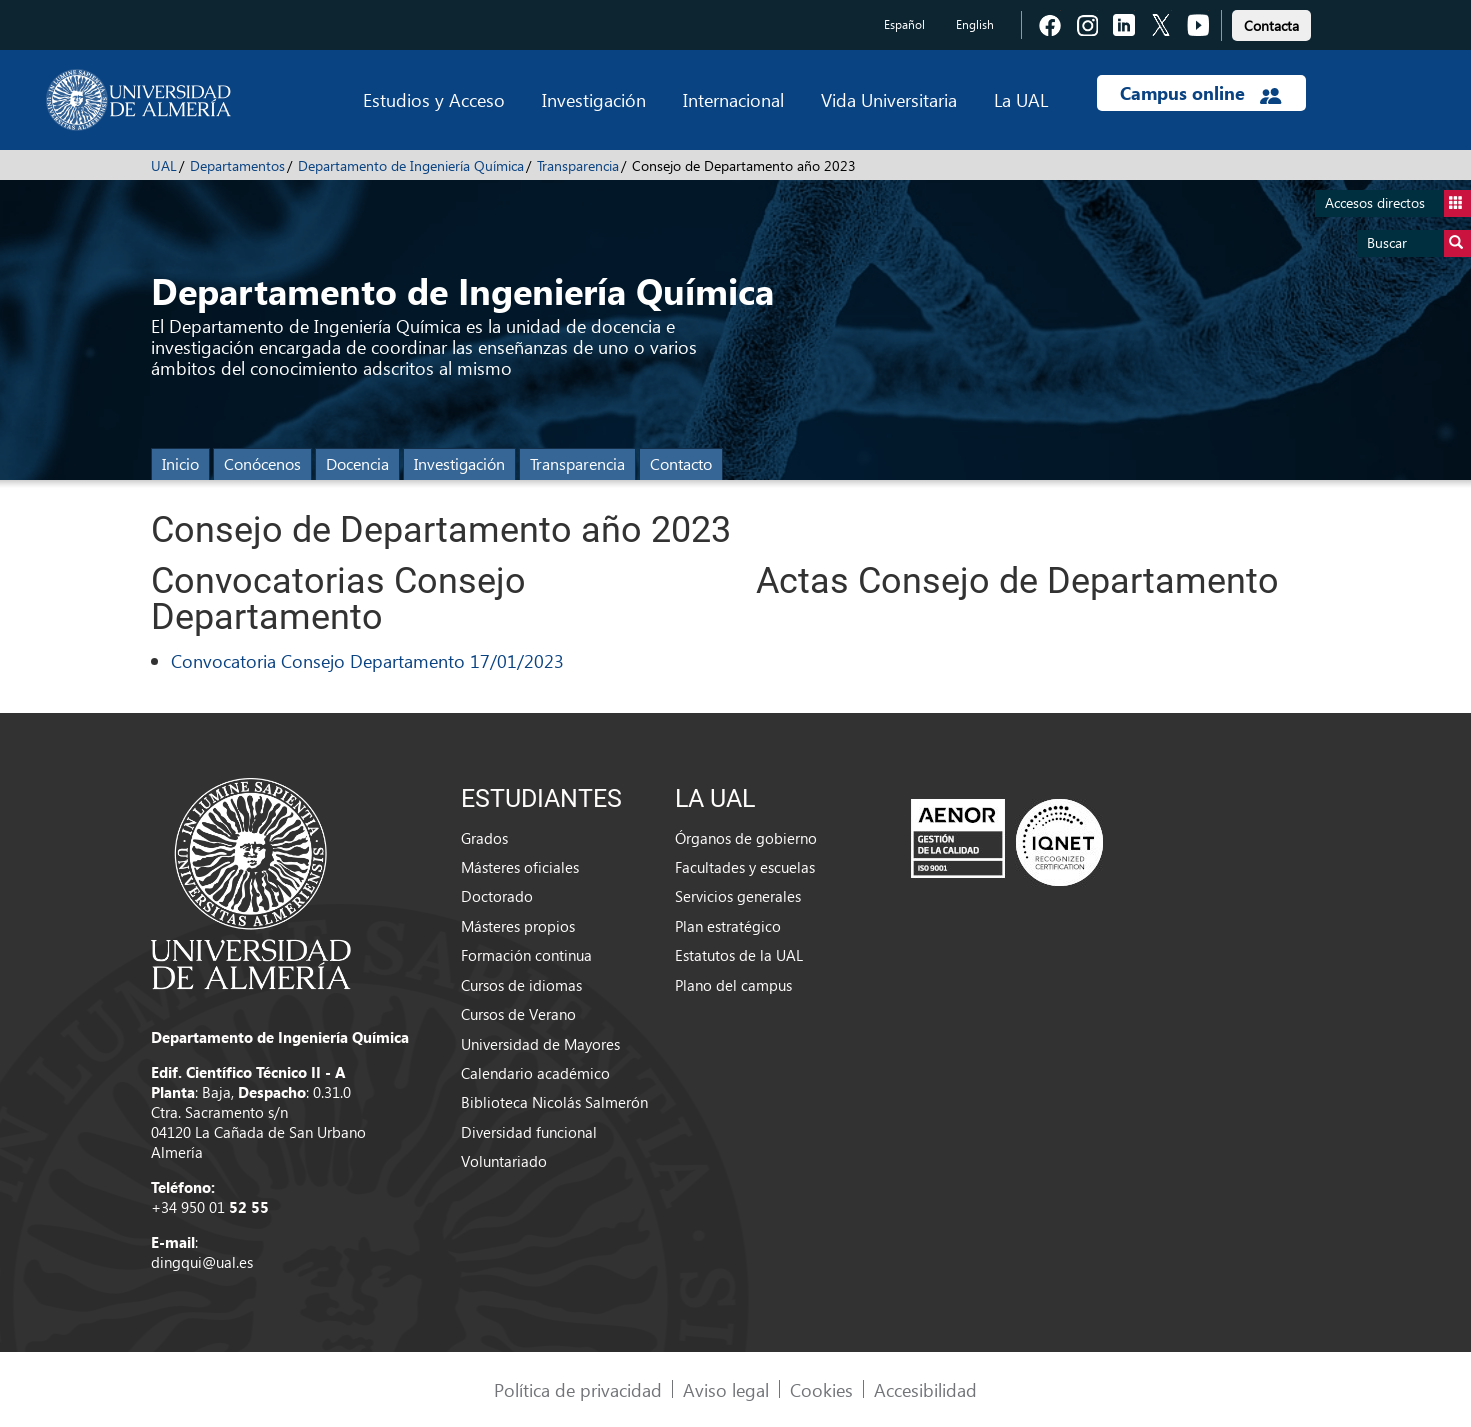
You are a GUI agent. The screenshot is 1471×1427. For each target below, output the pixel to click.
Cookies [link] (821, 1389)
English (975, 24)
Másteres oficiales (520, 867)
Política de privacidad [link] (578, 1389)
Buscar (1419, 243)
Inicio (180, 463)
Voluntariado (504, 1161)
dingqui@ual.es (202, 1262)
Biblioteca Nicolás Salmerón (554, 1102)
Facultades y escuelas (745, 867)
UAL (164, 165)
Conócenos (262, 463)
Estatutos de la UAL (739, 955)
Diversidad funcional (529, 1132)
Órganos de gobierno (746, 838)
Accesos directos (1398, 203)
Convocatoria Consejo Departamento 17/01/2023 (367, 660)
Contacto (681, 463)
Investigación (594, 99)
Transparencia (578, 165)
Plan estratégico (728, 926)
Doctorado (497, 896)
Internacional (733, 99)
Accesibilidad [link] (925, 1389)
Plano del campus (733, 985)
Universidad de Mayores (540, 1044)
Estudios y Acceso (434, 99)
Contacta (1271, 25)
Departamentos (237, 165)
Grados (484, 838)
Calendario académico (535, 1073)
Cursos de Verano (518, 1014)
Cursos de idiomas (521, 985)
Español (904, 24)
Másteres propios (518, 926)
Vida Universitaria (889, 99)
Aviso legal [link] (726, 1389)
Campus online (1200, 93)
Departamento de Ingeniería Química (411, 165)
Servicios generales (738, 896)
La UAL (1021, 99)
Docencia (357, 463)
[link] (1271, 22)
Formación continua (526, 955)
